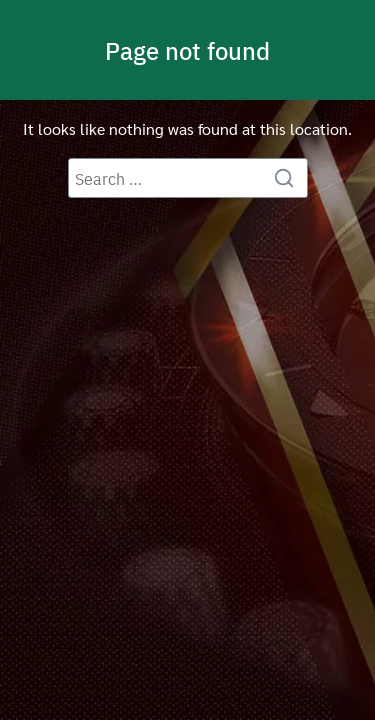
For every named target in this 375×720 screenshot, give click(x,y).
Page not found (187, 50)
